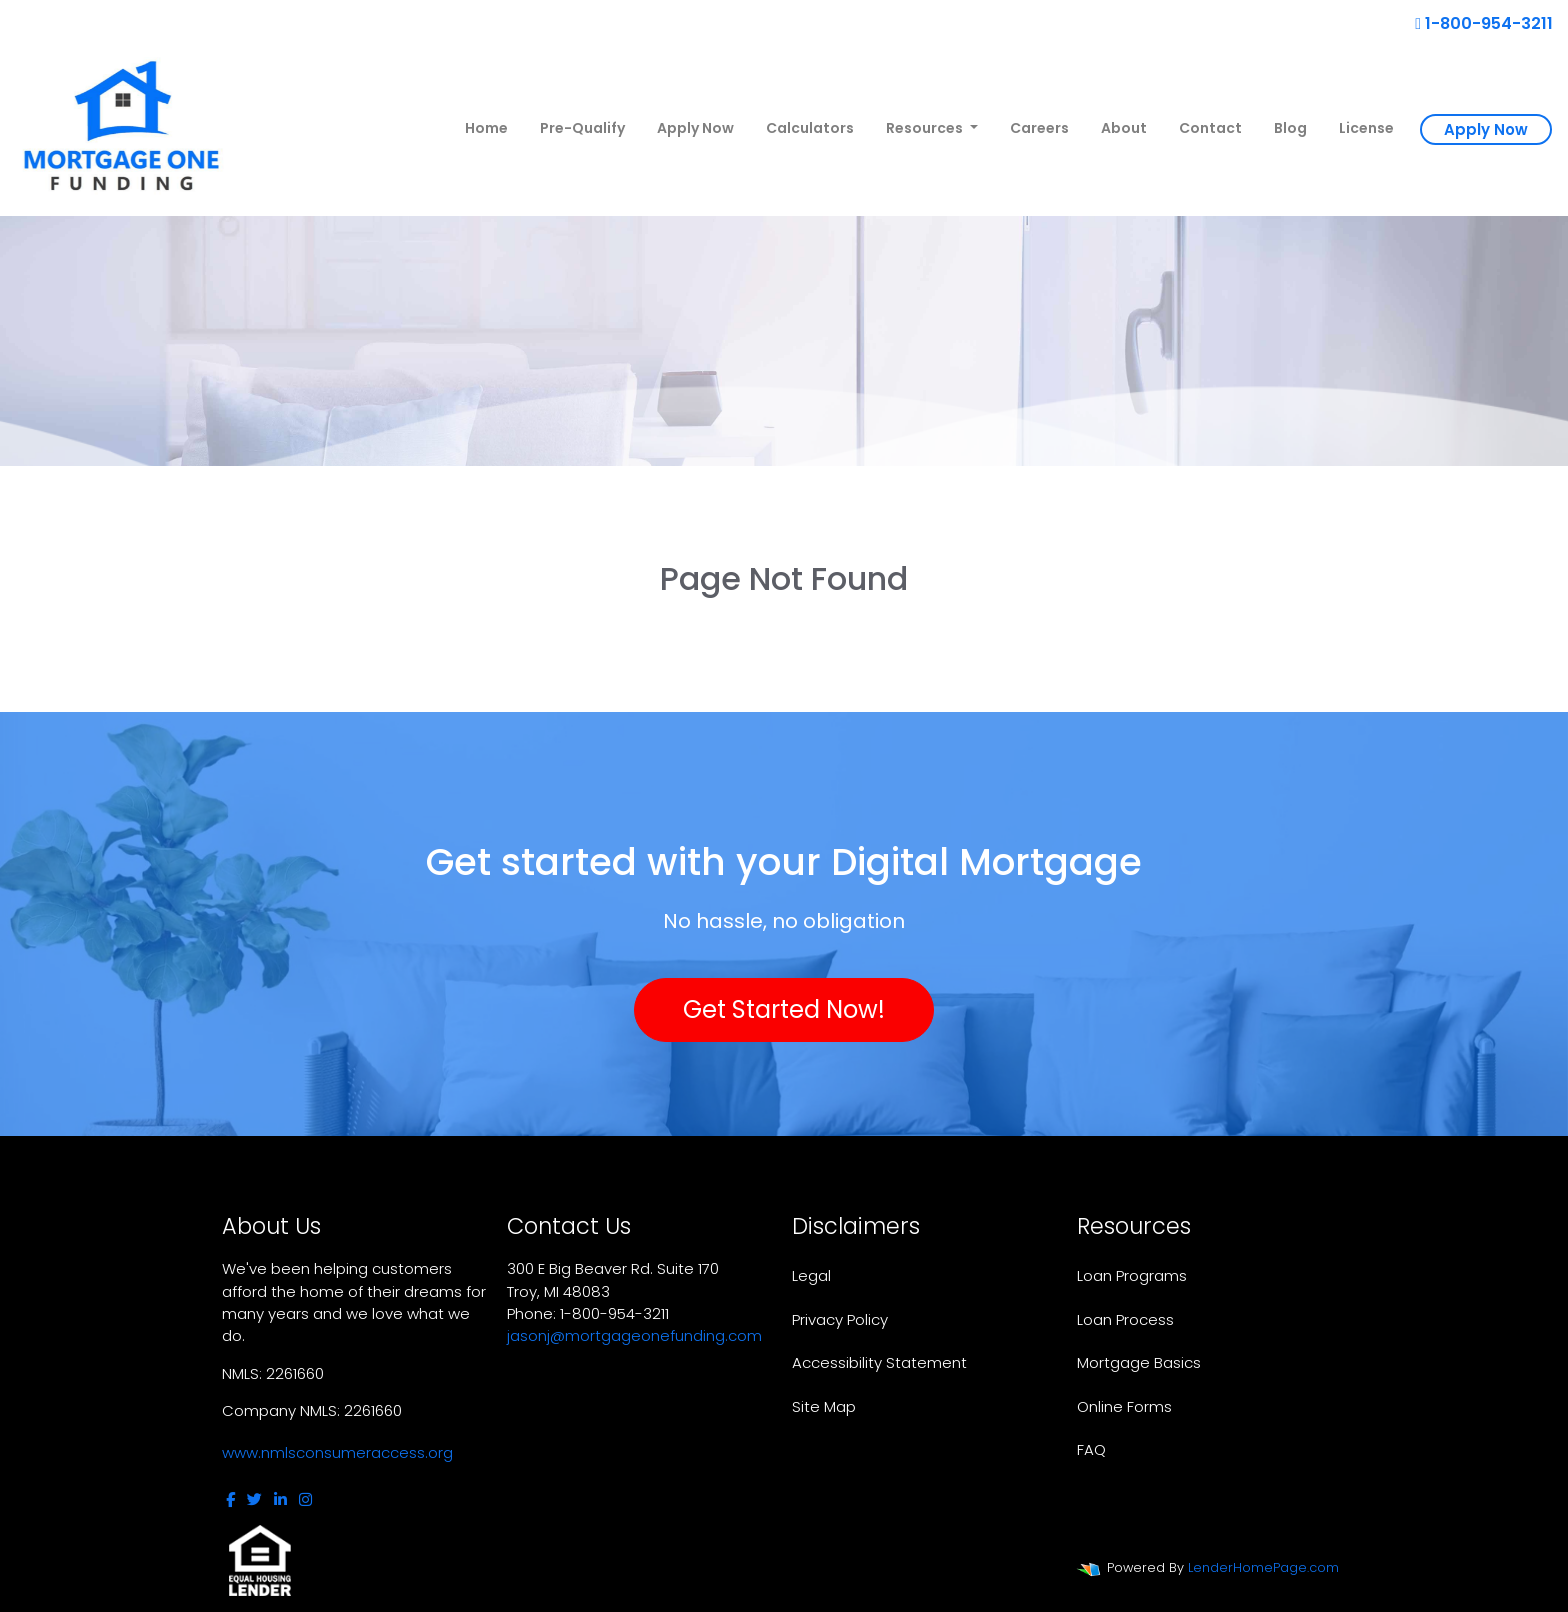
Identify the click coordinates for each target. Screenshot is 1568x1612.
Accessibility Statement (879, 1362)
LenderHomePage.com (1263, 1567)
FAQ (1091, 1449)
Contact (1210, 128)
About (1124, 128)
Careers (1039, 128)
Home (486, 128)
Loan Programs (1132, 1275)
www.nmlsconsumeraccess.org (337, 1452)
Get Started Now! (784, 1009)
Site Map (824, 1406)
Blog (1290, 128)
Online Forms (1124, 1406)
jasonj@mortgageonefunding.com (634, 1335)
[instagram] (305, 1499)
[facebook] (230, 1499)
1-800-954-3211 (1484, 23)
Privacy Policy (840, 1319)
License (1366, 128)
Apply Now (695, 128)
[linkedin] (280, 1499)
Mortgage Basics (1139, 1362)
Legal (811, 1275)
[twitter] (254, 1499)
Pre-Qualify (582, 128)
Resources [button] (926, 128)
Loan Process (1125, 1319)
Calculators (810, 128)
